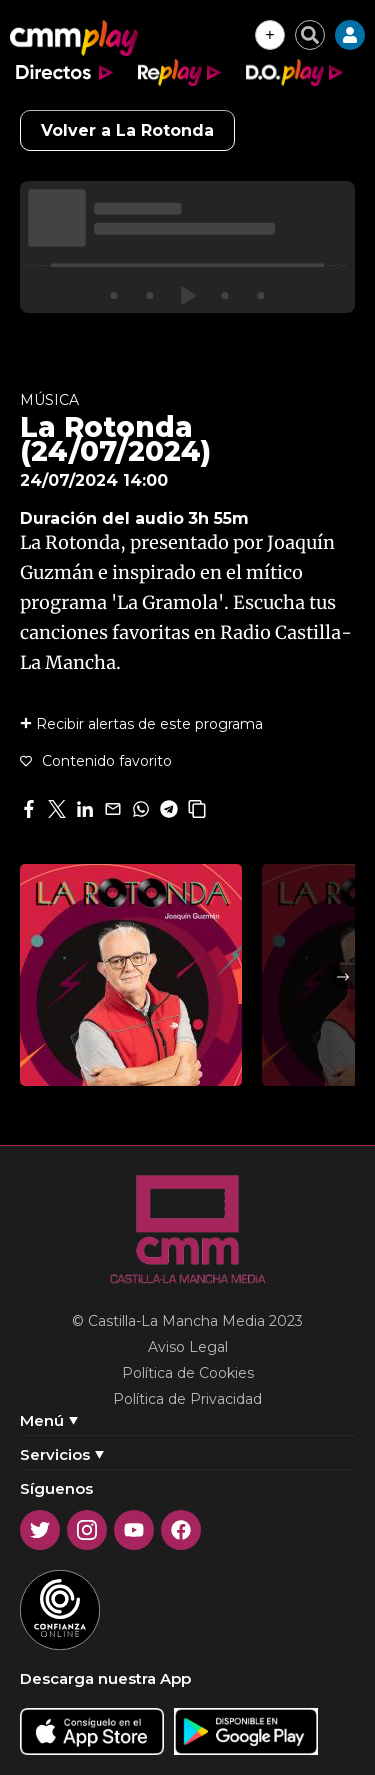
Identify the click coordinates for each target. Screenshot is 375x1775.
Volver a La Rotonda (127, 130)
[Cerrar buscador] (310, 35)
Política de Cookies (188, 1373)
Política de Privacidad (187, 1399)
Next (343, 977)
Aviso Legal (188, 1347)
